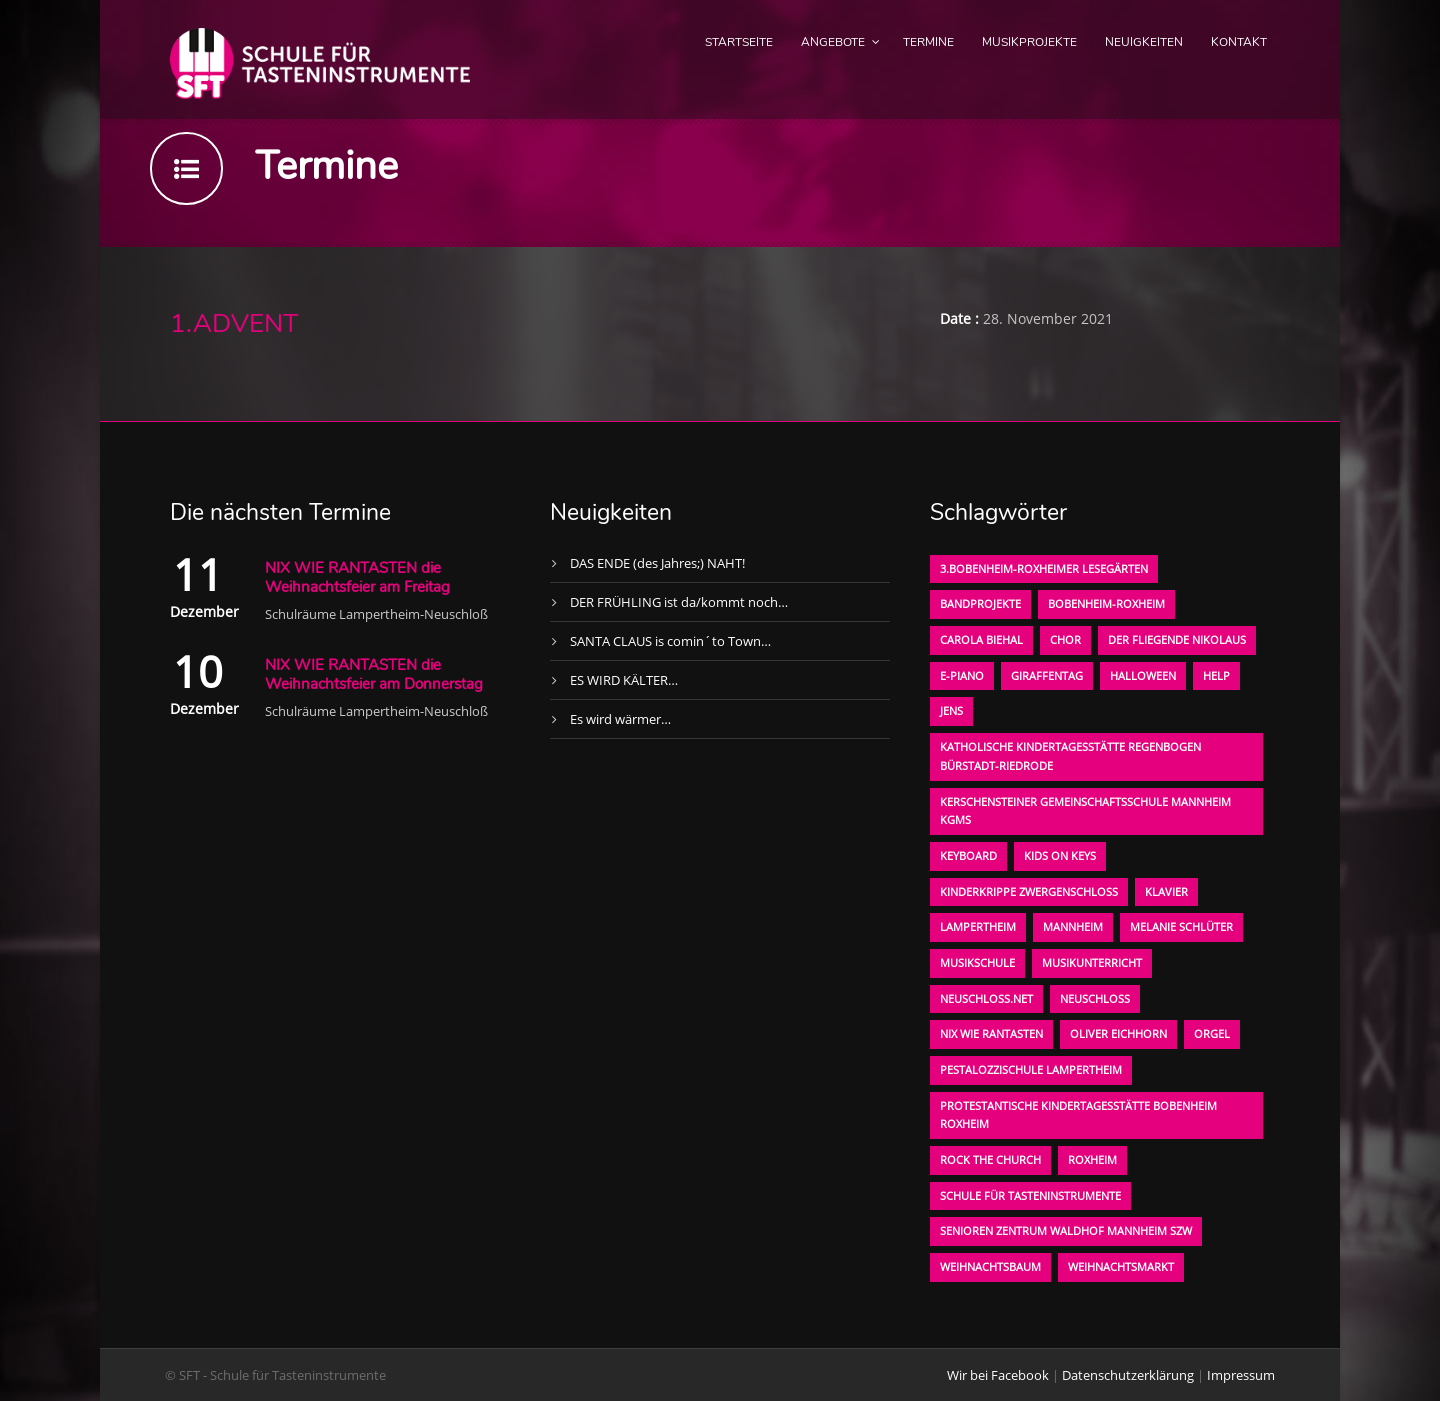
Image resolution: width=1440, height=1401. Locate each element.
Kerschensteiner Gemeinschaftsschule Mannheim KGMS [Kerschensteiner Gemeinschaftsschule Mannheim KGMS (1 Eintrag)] (1085, 811)
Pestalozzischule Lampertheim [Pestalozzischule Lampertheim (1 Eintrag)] (1031, 1069)
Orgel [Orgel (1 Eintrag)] (1212, 1033)
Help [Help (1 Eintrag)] (1216, 675)
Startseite (739, 42)
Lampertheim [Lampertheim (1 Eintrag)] (978, 926)
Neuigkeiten (1144, 42)
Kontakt (1239, 42)
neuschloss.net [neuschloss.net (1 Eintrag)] (986, 998)
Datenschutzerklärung (1128, 1375)
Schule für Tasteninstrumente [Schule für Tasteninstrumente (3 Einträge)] (1030, 1195)
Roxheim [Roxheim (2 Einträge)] (1092, 1159)
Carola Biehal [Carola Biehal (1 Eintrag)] (981, 639)
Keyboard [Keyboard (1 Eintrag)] (968, 855)
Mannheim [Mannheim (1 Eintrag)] (1073, 926)
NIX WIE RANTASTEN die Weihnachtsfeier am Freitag (357, 578)
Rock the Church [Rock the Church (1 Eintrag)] (990, 1159)
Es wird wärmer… (620, 719)
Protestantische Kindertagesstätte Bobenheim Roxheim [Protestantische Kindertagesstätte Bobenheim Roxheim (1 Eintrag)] (1078, 1115)
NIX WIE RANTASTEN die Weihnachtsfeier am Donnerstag (374, 675)
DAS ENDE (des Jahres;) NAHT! (657, 563)
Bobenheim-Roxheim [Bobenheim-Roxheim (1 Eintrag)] (1106, 603)
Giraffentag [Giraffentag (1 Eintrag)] (1047, 675)
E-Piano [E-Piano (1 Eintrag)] (962, 675)
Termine (928, 42)
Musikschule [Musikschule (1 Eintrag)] (977, 962)
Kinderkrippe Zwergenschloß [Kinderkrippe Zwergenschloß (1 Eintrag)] (1029, 891)
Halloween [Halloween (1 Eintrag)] (1143, 675)
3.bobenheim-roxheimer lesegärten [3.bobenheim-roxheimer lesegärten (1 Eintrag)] (1044, 568)
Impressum (1241, 1375)
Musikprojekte (1029, 42)
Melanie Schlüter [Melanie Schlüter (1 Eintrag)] (1181, 926)
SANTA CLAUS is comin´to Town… (670, 641)
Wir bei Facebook (998, 1375)
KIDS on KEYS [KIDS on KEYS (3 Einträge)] (1060, 855)
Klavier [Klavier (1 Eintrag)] (1166, 891)
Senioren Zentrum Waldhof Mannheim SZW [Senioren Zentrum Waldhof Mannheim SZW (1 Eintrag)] (1066, 1230)
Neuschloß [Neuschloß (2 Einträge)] (1095, 998)
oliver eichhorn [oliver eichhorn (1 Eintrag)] (1118, 1033)
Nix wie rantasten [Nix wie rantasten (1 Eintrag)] (991, 1033)
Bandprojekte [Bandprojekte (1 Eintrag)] (980, 603)
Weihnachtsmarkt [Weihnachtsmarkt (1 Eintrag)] (1121, 1266)
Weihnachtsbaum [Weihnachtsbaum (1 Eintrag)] (990, 1266)
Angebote (833, 42)
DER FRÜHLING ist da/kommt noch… (679, 602)
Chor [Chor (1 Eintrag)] (1065, 639)
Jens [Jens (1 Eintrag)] (951, 710)
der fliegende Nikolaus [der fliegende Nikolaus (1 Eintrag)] (1177, 639)
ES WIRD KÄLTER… (624, 680)
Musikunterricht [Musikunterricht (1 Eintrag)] (1092, 962)
